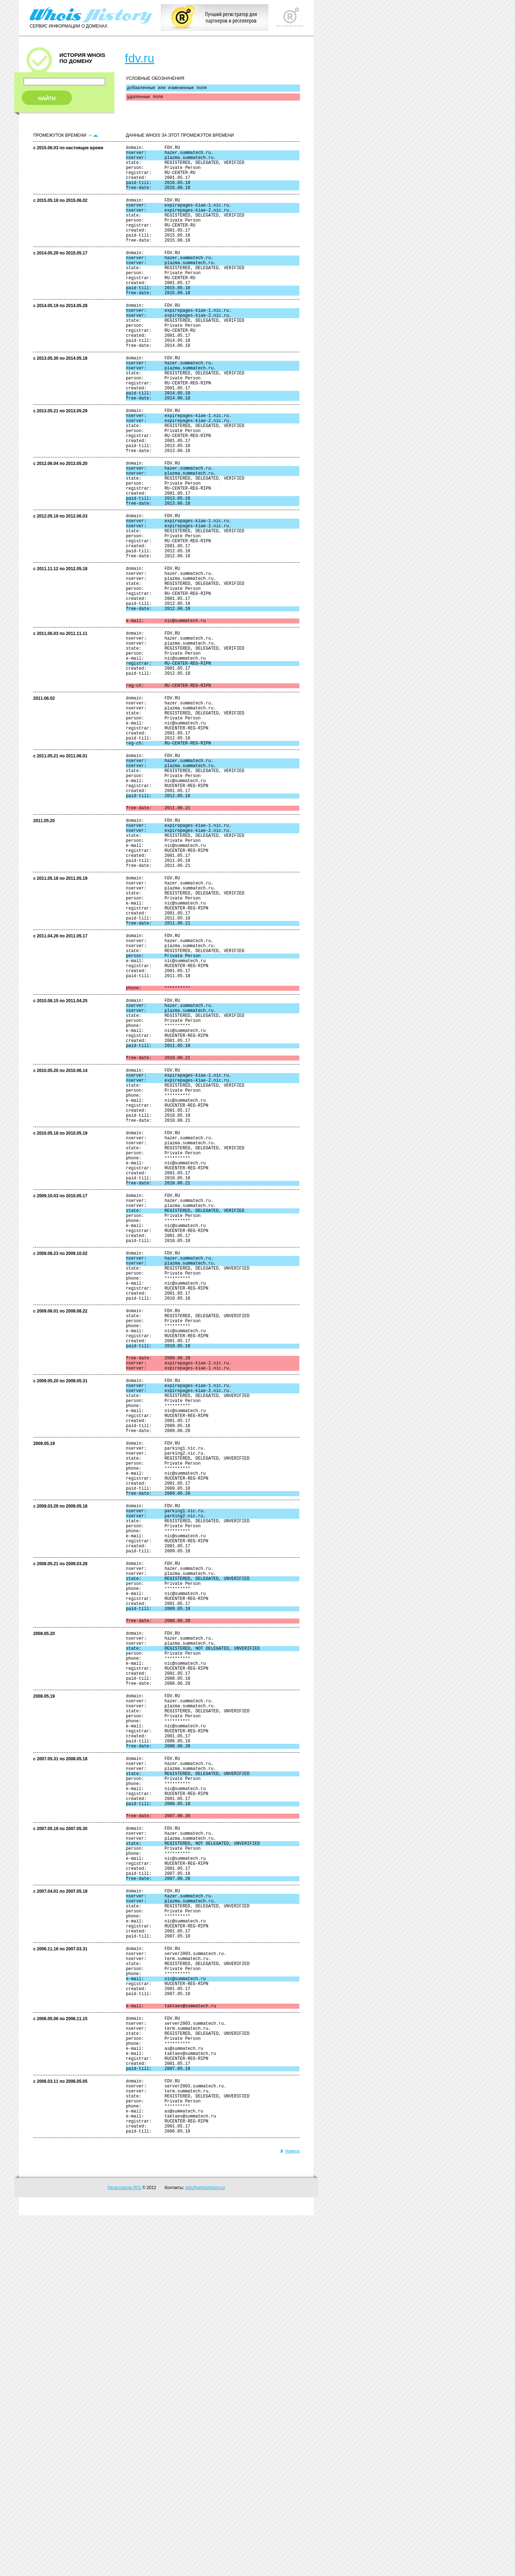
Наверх (290, 2511)
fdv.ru (139, 58)
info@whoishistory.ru (205, 2548)
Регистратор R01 (124, 2548)
